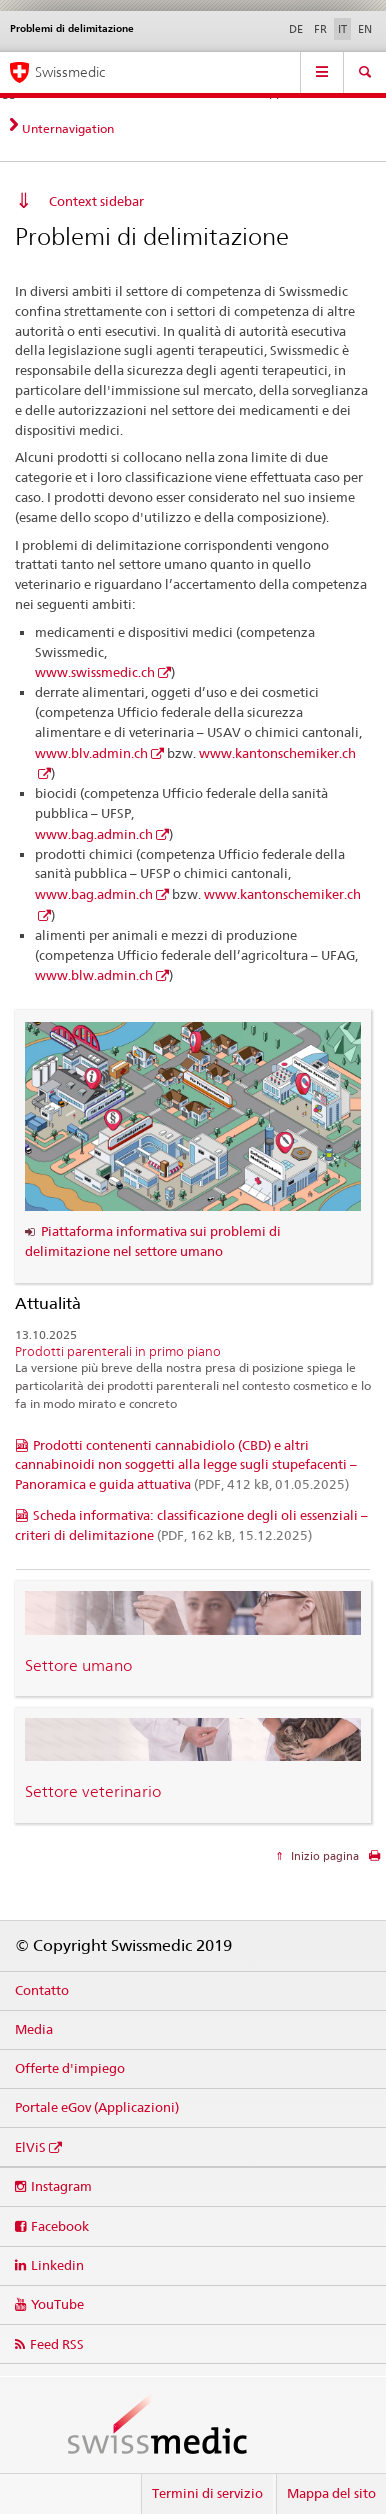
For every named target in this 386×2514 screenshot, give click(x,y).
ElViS (30, 2147)
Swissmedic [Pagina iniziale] (70, 72)
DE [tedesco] (296, 29)
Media (34, 2029)
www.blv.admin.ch (91, 753)
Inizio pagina (323, 1856)
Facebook (60, 2226)
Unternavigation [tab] (68, 128)
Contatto (42, 1990)
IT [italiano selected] (342, 29)
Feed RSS (57, 2344)
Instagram (61, 2186)
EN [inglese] (365, 29)
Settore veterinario (93, 1791)
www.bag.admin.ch (94, 834)
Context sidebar (96, 201)
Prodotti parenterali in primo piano (118, 1351)
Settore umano (78, 1665)
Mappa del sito (331, 2493)
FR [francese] (320, 29)
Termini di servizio (207, 2493)
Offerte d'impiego (70, 2068)
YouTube (57, 2304)
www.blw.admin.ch (94, 975)
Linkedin (57, 2265)
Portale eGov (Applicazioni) (97, 2107)
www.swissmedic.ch (95, 672)
